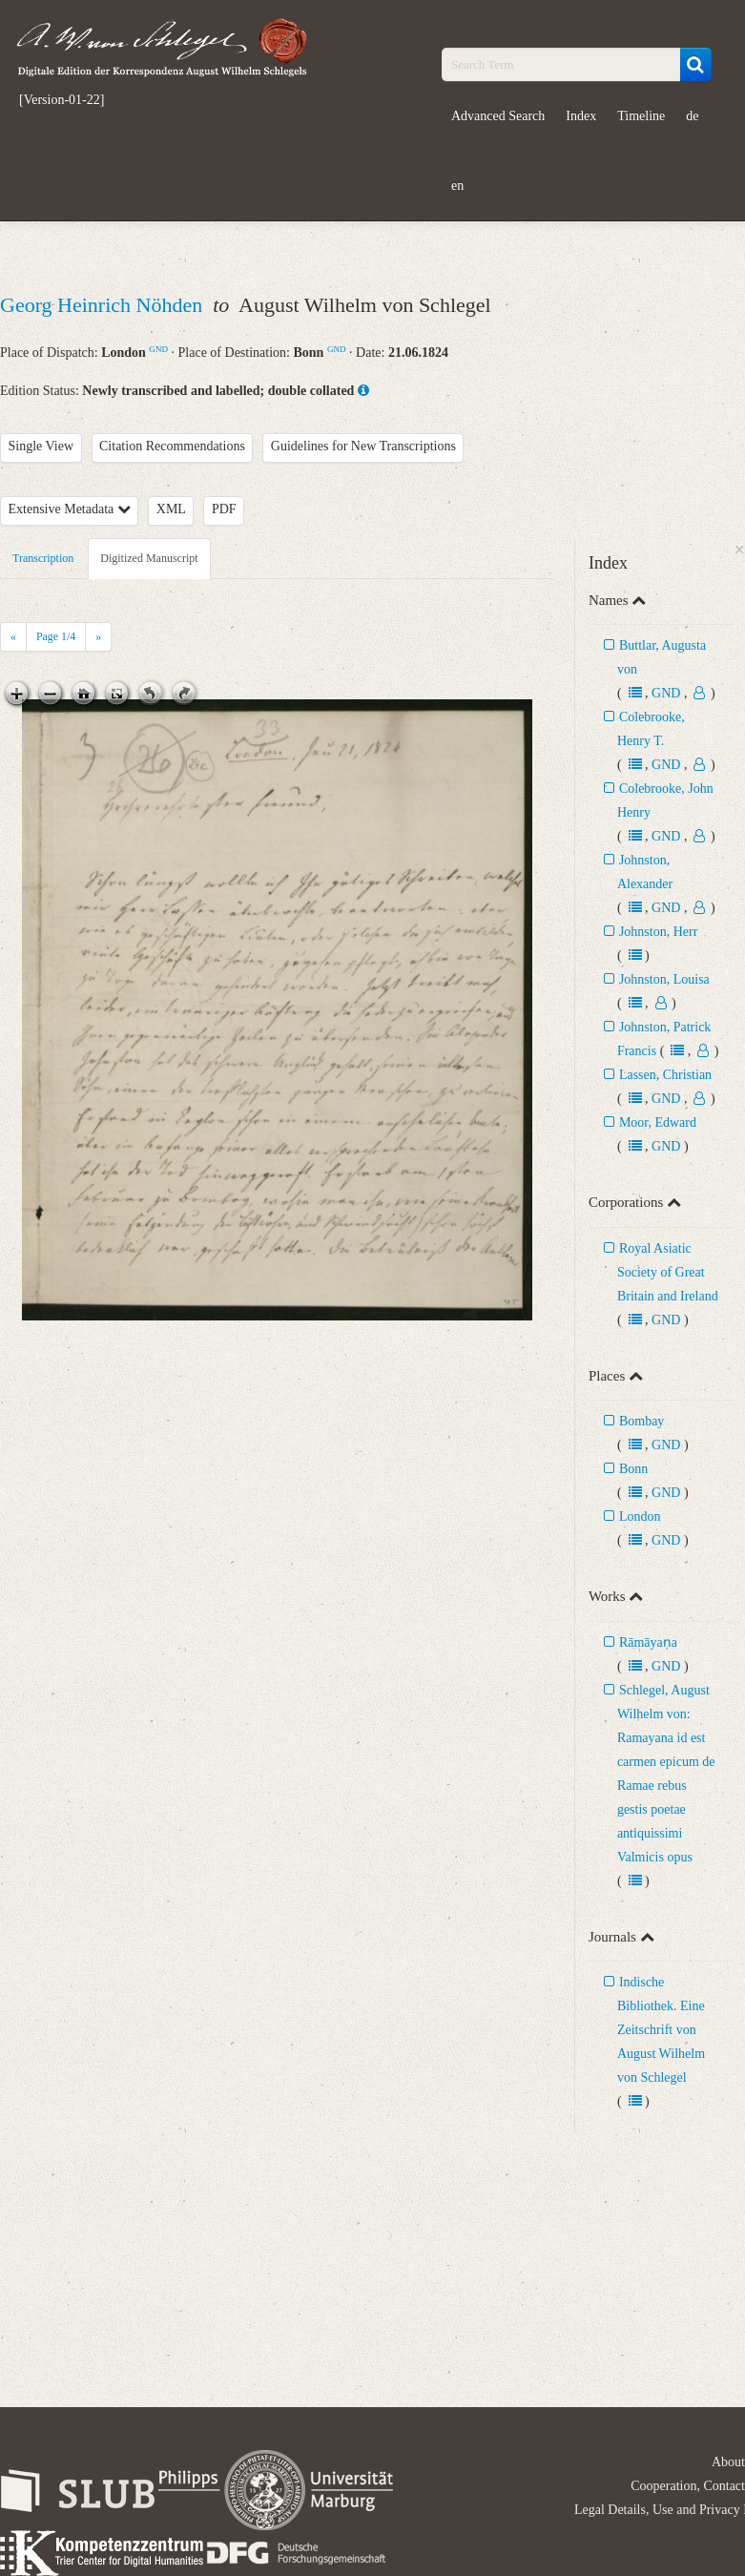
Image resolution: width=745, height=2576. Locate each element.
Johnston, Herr (658, 931)
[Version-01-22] (61, 100)
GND (158, 349)
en (457, 185)
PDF (224, 509)
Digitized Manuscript (148, 558)
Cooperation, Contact (688, 2486)
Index (581, 116)
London (640, 1516)
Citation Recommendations (172, 446)
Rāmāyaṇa (648, 1642)
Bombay (641, 1421)
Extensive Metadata (70, 509)
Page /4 (55, 636)
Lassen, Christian (665, 1075)
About (728, 2462)
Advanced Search (498, 116)
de (692, 116)
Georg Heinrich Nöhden (104, 305)
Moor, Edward (657, 1122)
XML (171, 509)
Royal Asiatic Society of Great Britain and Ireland (667, 1272)
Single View (41, 446)
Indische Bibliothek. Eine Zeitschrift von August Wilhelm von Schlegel (661, 2030)
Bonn (633, 1469)
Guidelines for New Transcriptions (363, 446)
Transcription (42, 558)
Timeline (641, 116)
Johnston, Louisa (664, 979)
